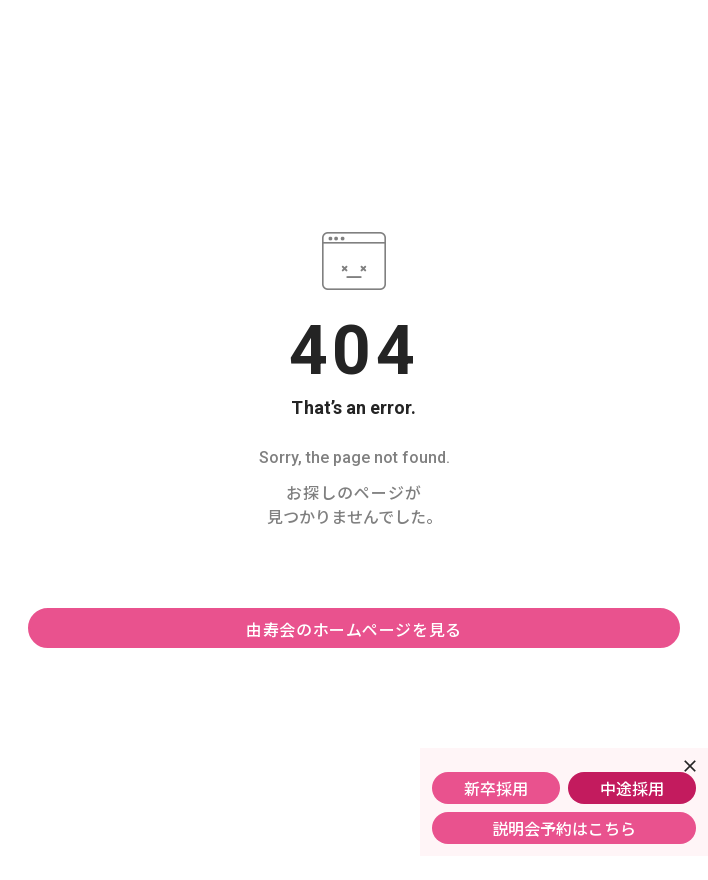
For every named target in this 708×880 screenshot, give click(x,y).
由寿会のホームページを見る (354, 629)
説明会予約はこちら (564, 828)
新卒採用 (496, 788)
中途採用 (632, 788)
